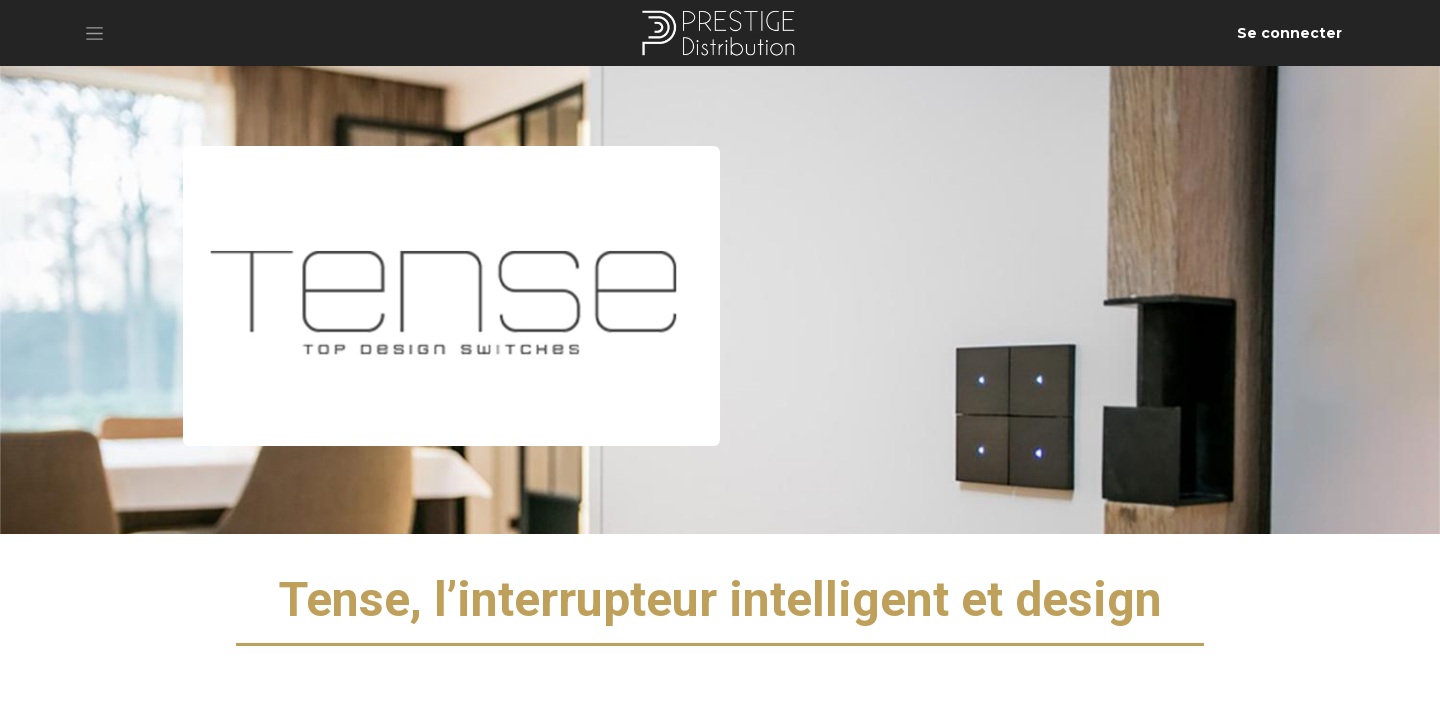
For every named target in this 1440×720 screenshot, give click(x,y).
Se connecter (1289, 33)
